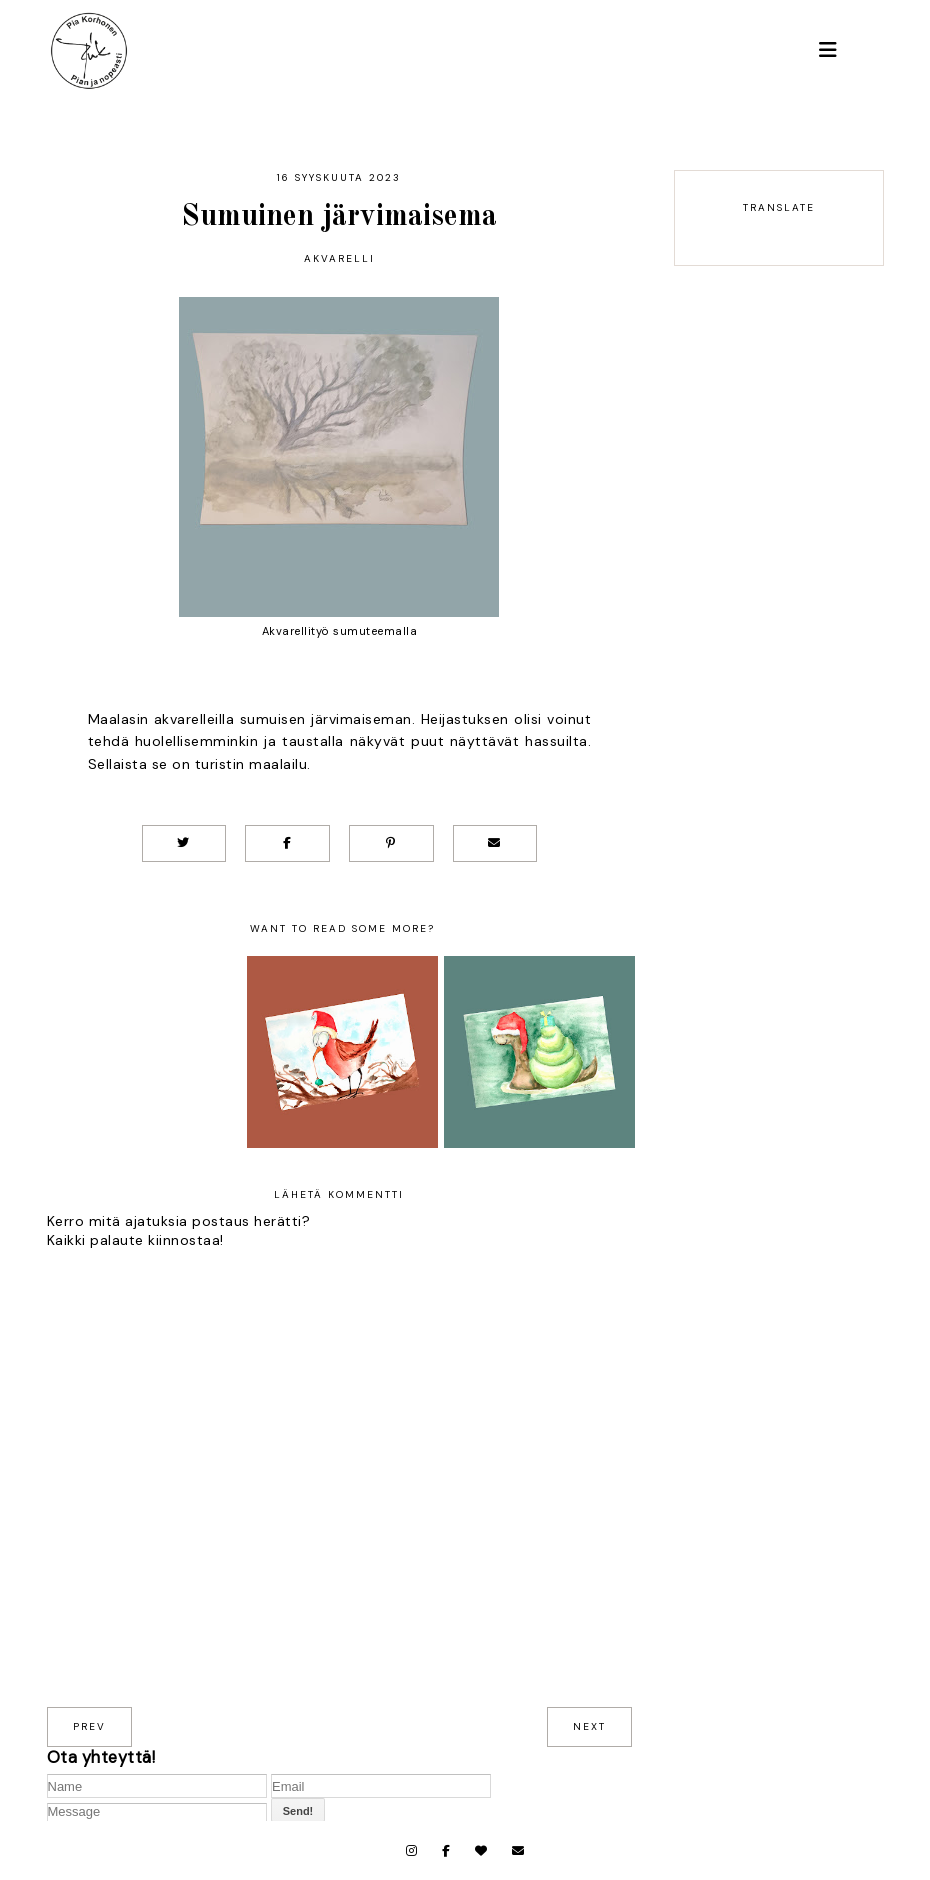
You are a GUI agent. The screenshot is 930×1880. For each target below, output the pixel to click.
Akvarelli (339, 258)
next (589, 1726)
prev (89, 1726)
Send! (298, 1811)
